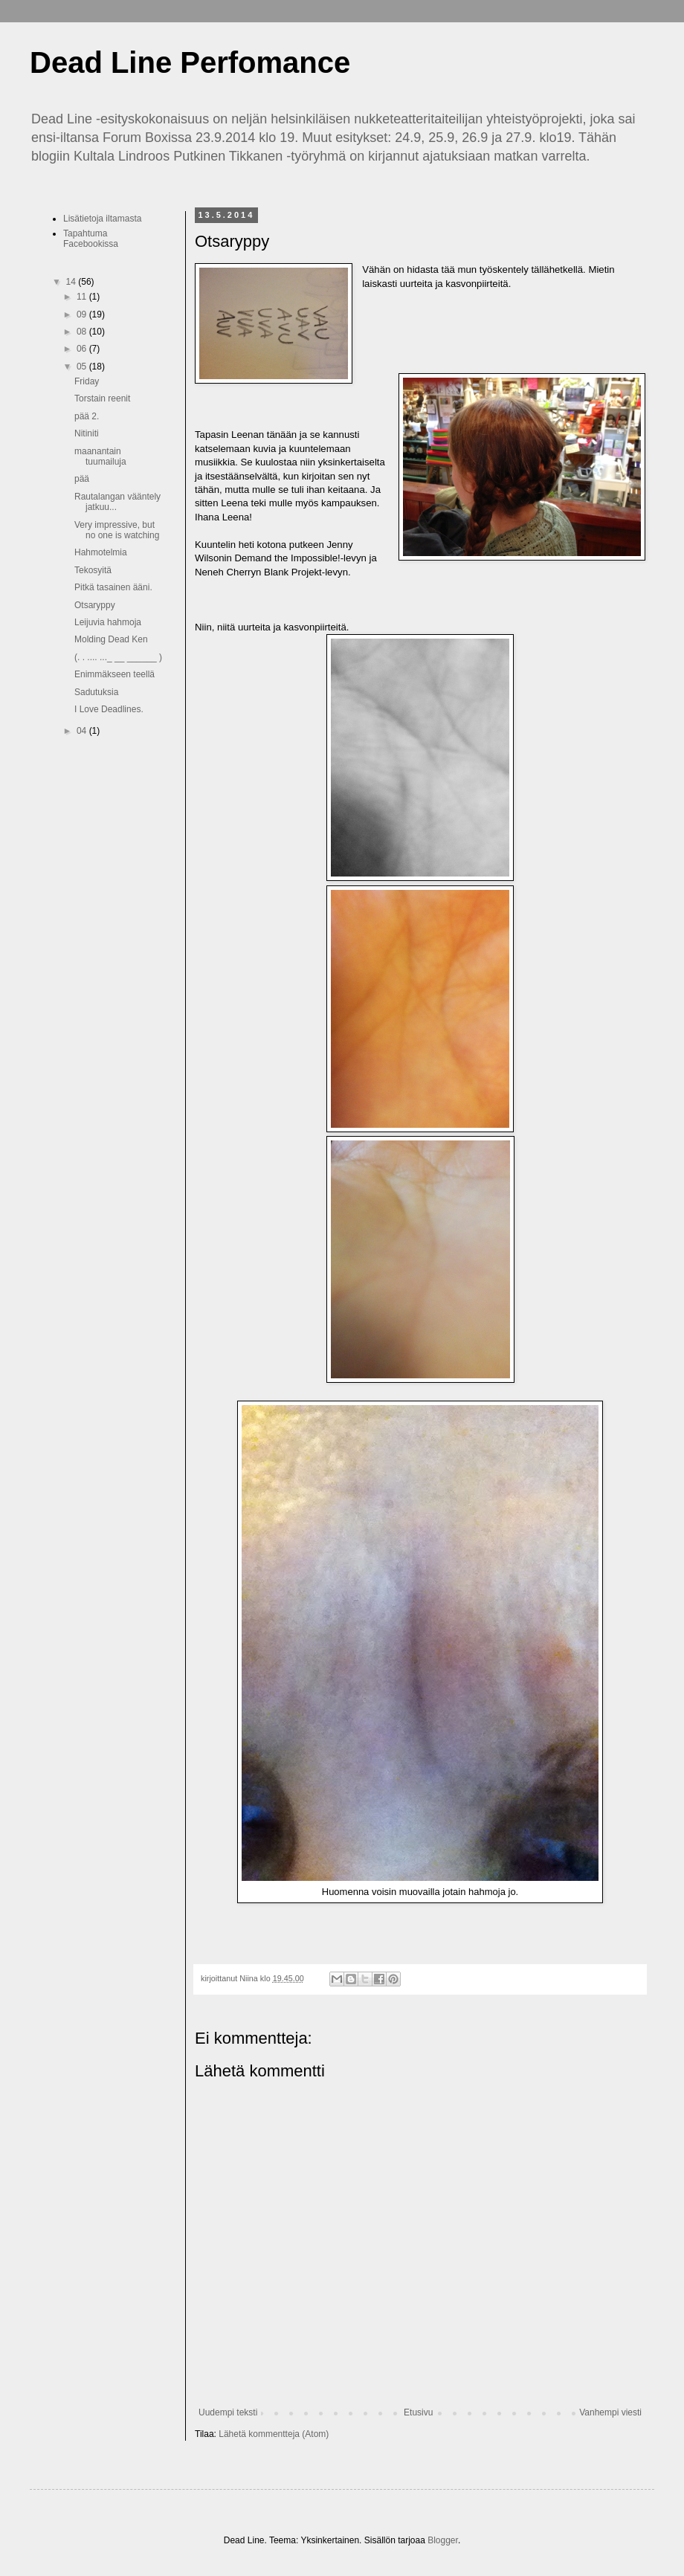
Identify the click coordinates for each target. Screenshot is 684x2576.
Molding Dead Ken (111, 639)
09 (83, 314)
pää (81, 479)
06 (83, 348)
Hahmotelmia (100, 552)
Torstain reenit (102, 398)
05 (83, 366)
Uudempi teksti (228, 2412)
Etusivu (418, 2412)
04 (83, 731)
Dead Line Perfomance (190, 62)
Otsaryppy (94, 605)
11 (83, 296)
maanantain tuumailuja (100, 456)
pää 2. (86, 416)
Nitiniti (86, 433)
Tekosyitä (93, 570)
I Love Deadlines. (108, 709)
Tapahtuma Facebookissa (90, 238)
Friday (86, 381)
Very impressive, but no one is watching (116, 530)
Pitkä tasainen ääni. (113, 587)
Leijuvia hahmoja (107, 622)
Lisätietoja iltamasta (102, 218)
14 (72, 282)
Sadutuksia (96, 692)
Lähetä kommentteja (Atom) (274, 2434)
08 (83, 331)
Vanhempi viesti (610, 2412)
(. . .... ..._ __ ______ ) (118, 657)
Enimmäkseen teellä (114, 674)
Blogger (443, 2540)
